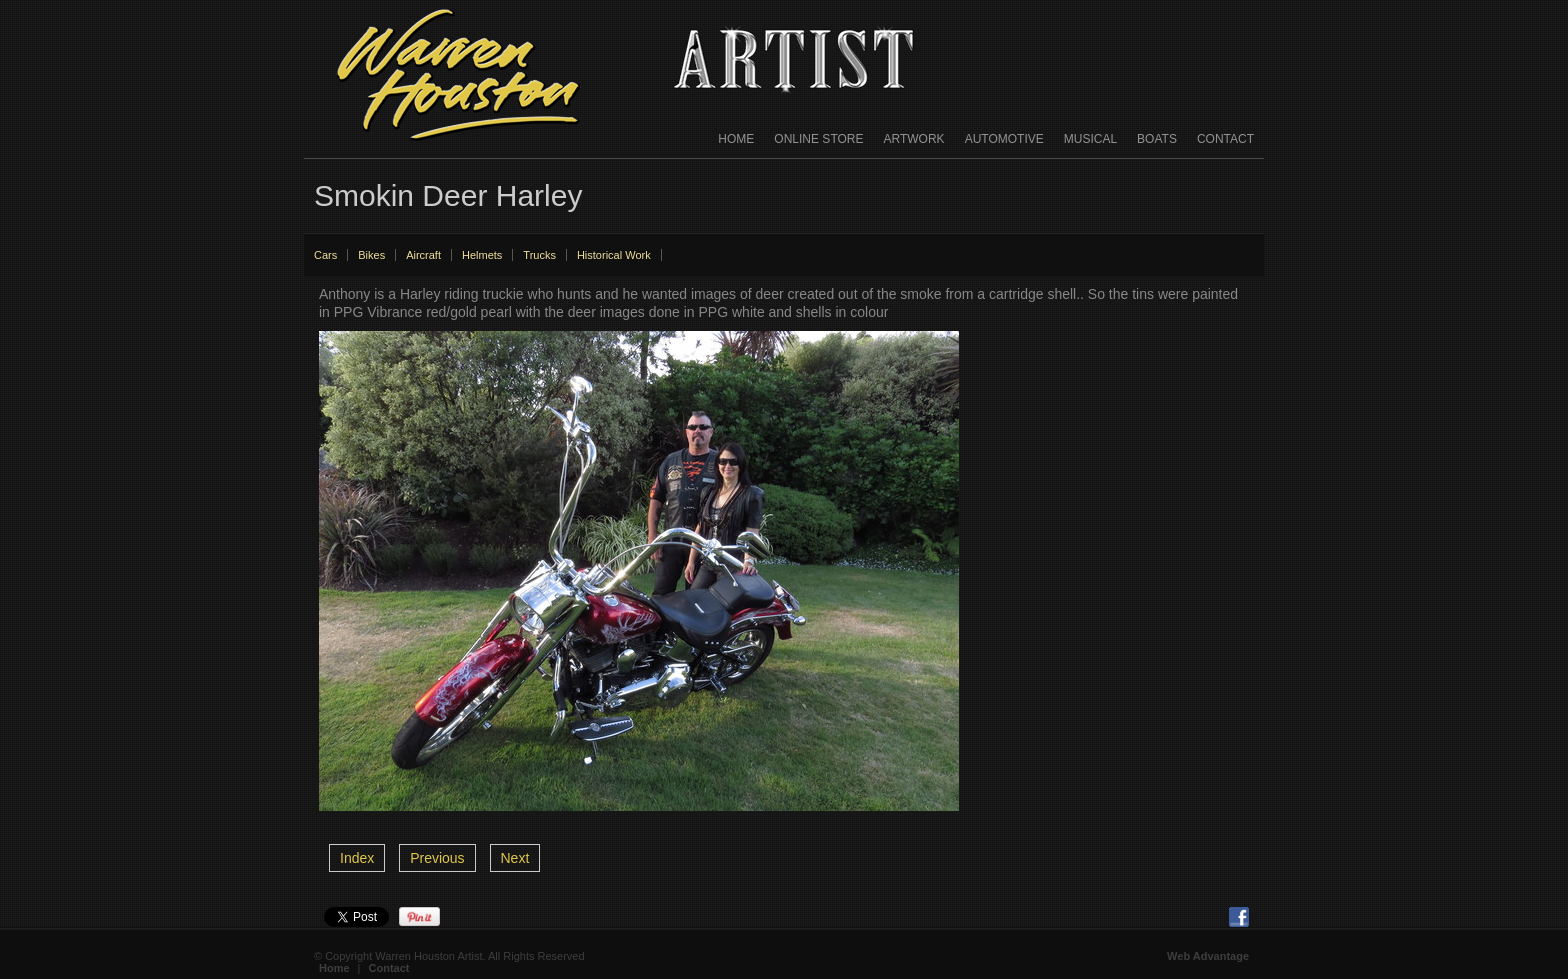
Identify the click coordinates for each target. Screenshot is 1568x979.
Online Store (818, 139)
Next (515, 858)
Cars (325, 255)
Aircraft (423, 255)
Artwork (914, 139)
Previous (437, 858)
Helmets (482, 255)
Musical (1090, 139)
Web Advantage (1208, 956)
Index (357, 858)
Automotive (1004, 139)
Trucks (539, 255)
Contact (1225, 139)
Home (736, 139)
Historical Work (614, 255)
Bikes (371, 255)
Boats (1157, 139)
